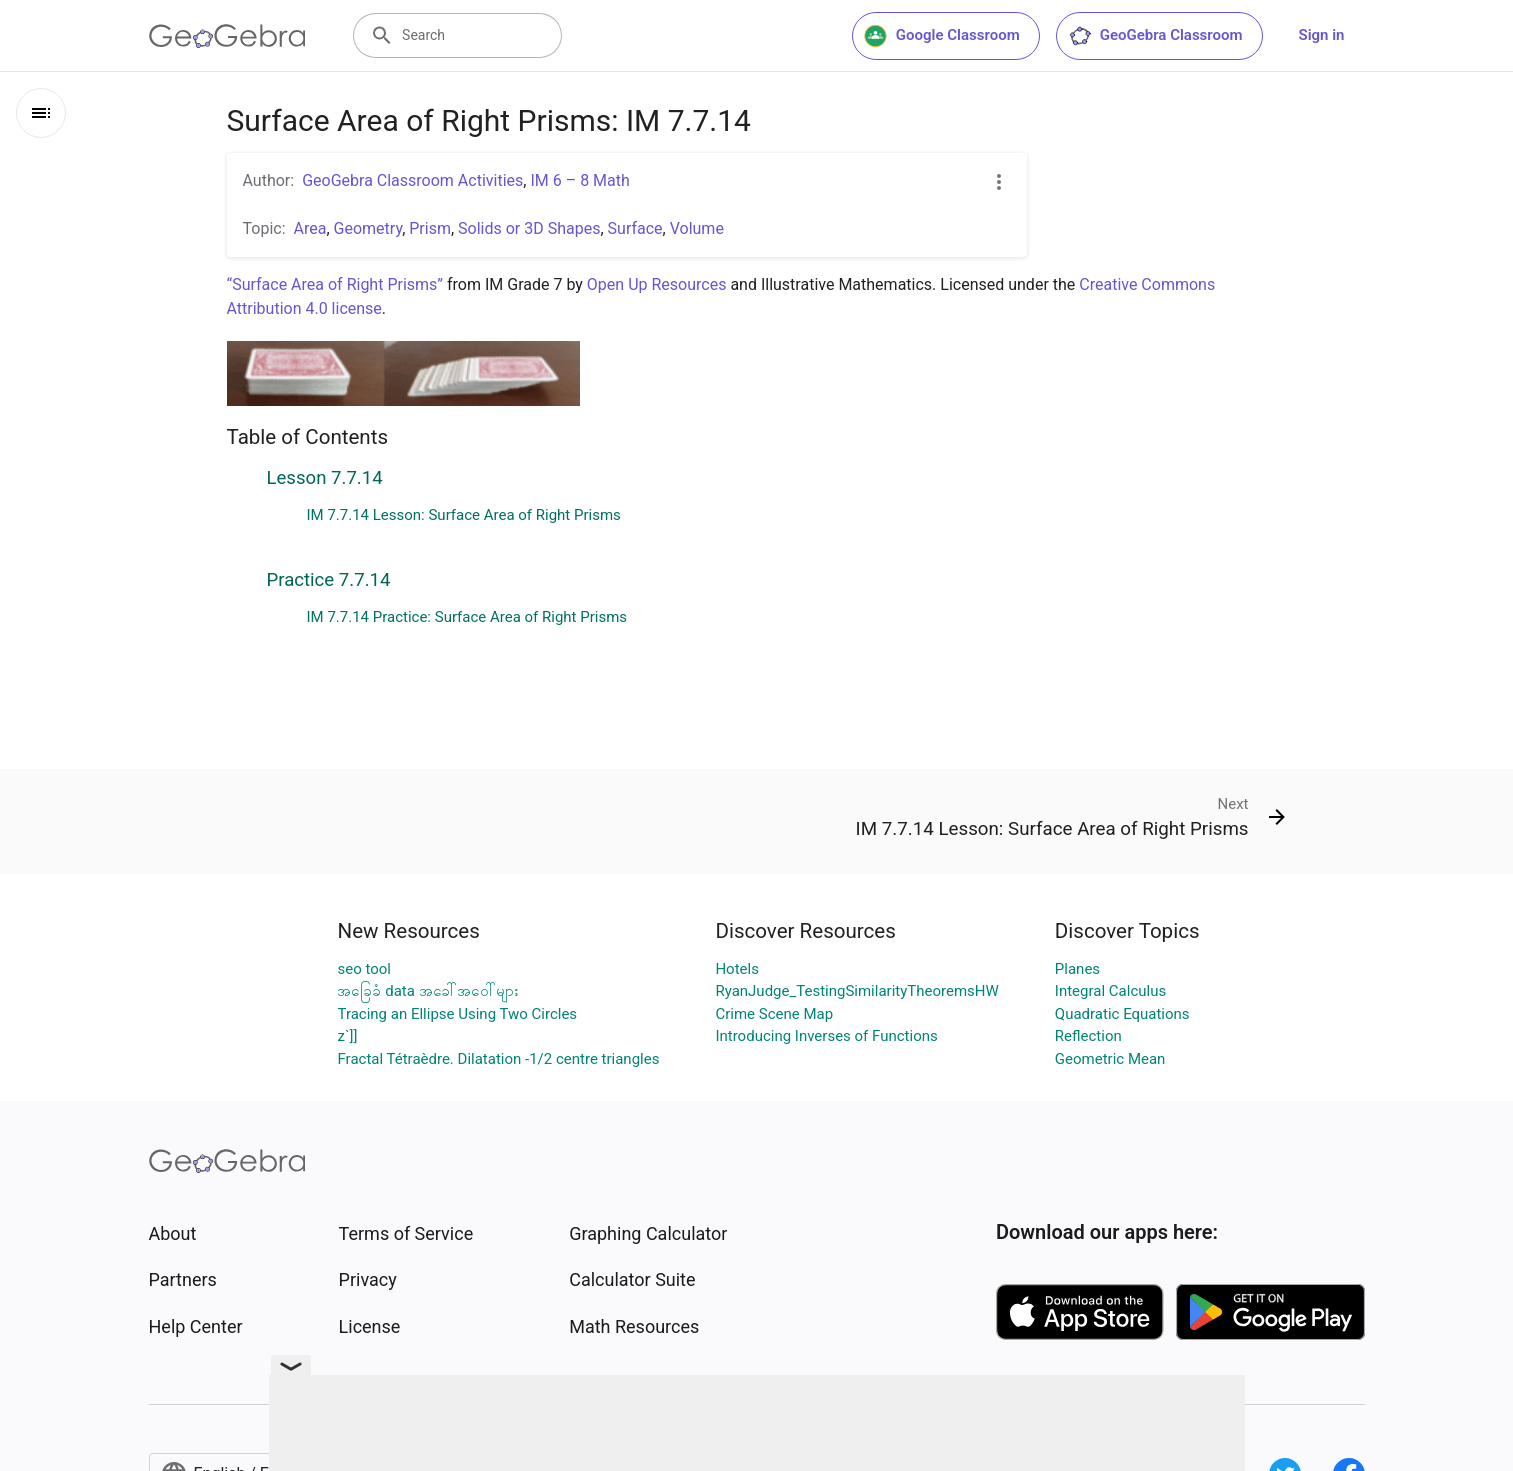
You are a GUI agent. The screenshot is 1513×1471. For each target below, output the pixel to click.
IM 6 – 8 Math (579, 180)
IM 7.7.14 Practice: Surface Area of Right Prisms (467, 617)
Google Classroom (942, 36)
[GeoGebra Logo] (227, 36)
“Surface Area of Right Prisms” (335, 284)
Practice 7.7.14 (329, 580)
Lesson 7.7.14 (325, 478)
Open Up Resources (657, 284)
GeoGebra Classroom (1155, 36)
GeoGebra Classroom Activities (412, 180)
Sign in (1322, 35)
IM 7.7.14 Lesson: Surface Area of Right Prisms (464, 515)
